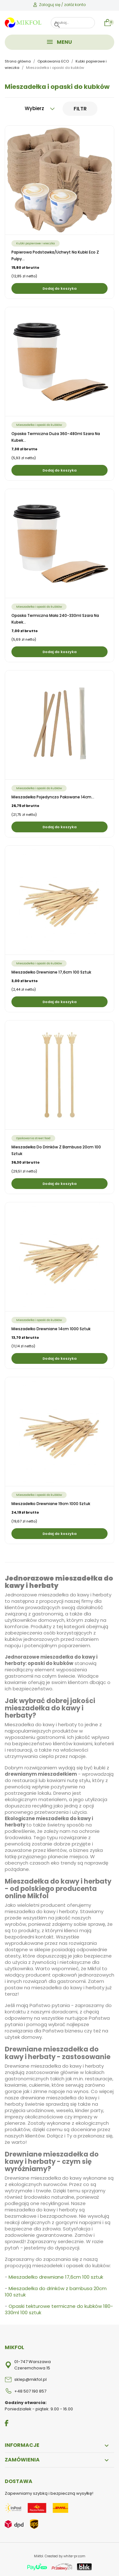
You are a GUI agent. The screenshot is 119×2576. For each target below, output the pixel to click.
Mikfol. (39, 2556)
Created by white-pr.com (65, 2556)
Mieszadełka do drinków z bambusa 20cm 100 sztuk (56, 2291)
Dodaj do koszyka (59, 288)
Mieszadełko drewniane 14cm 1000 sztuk (50, 1328)
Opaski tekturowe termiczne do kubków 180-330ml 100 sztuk (59, 2309)
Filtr (80, 108)
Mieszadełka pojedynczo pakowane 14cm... (52, 797)
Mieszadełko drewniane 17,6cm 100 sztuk (51, 972)
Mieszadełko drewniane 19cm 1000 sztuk (50, 1503)
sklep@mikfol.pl (30, 2379)
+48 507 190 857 (30, 2391)
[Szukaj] (73, 22)
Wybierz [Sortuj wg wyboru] (40, 108)
